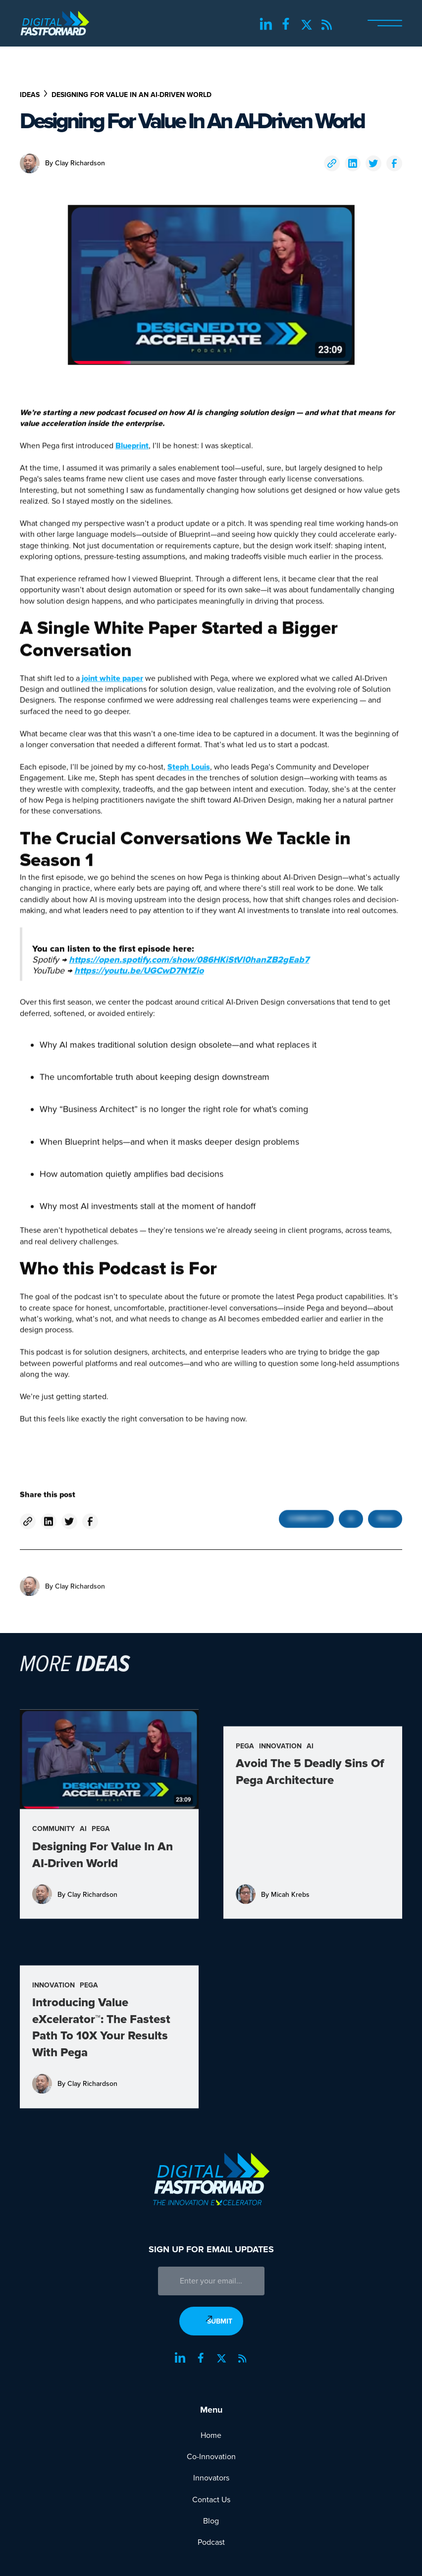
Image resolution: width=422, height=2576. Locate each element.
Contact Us (211, 2500)
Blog (211, 2521)
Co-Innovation (211, 2457)
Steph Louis (188, 773)
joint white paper (112, 684)
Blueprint (132, 452)
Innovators (211, 2478)
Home (211, 2435)
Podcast (211, 2542)
